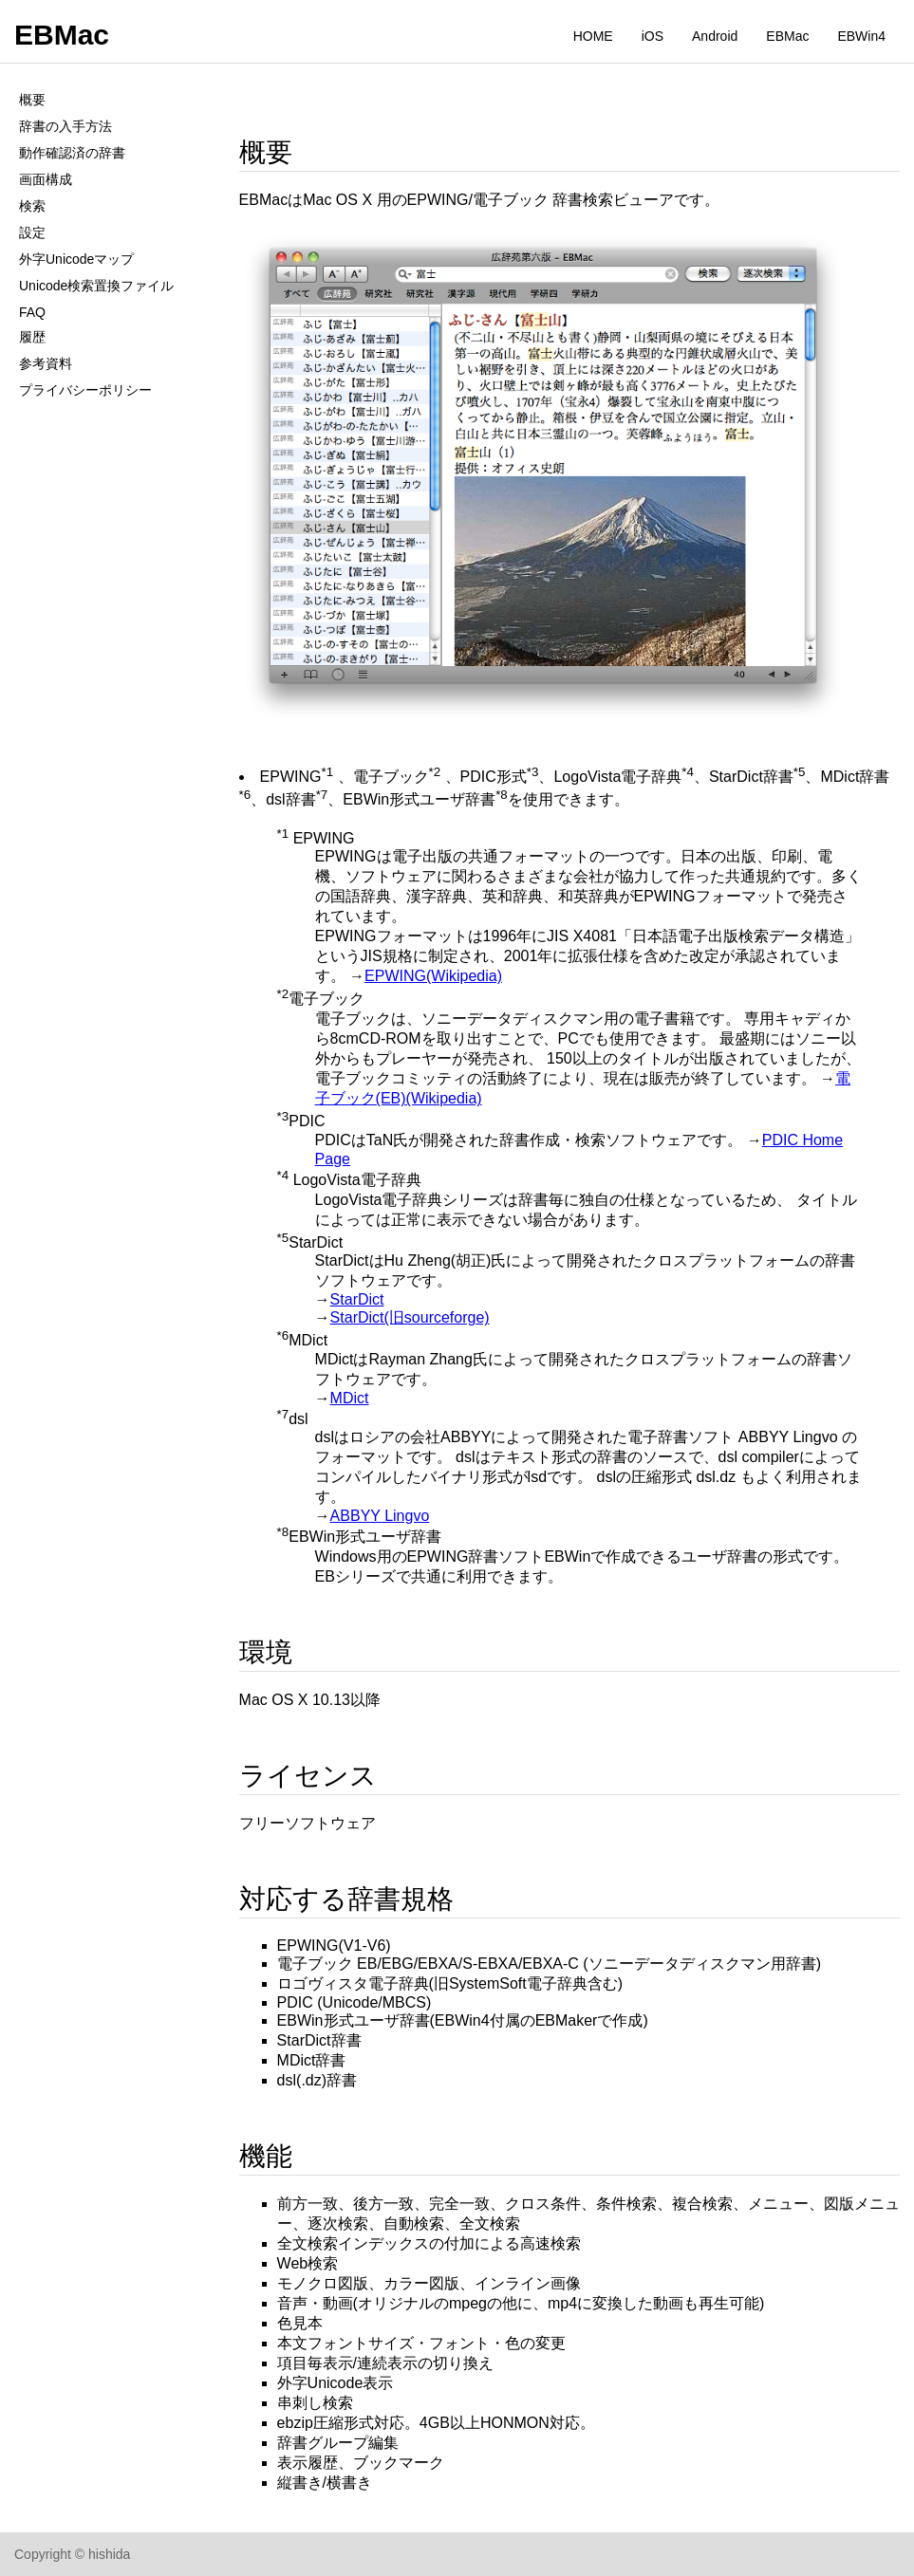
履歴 (32, 336)
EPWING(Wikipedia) (433, 976)
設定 (32, 232)
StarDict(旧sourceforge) (410, 1317)
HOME (593, 36)
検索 (32, 205)
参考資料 (45, 363)
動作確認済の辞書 (72, 152)
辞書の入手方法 (65, 126)
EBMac (61, 34)
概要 (32, 99)
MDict (349, 1398)
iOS (652, 36)
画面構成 (45, 179)
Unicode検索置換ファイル (96, 285)
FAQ (32, 312)
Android (714, 36)
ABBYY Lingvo (380, 1516)
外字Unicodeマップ (76, 259)
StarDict (357, 1299)
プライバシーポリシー (85, 390)
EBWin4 (861, 36)
